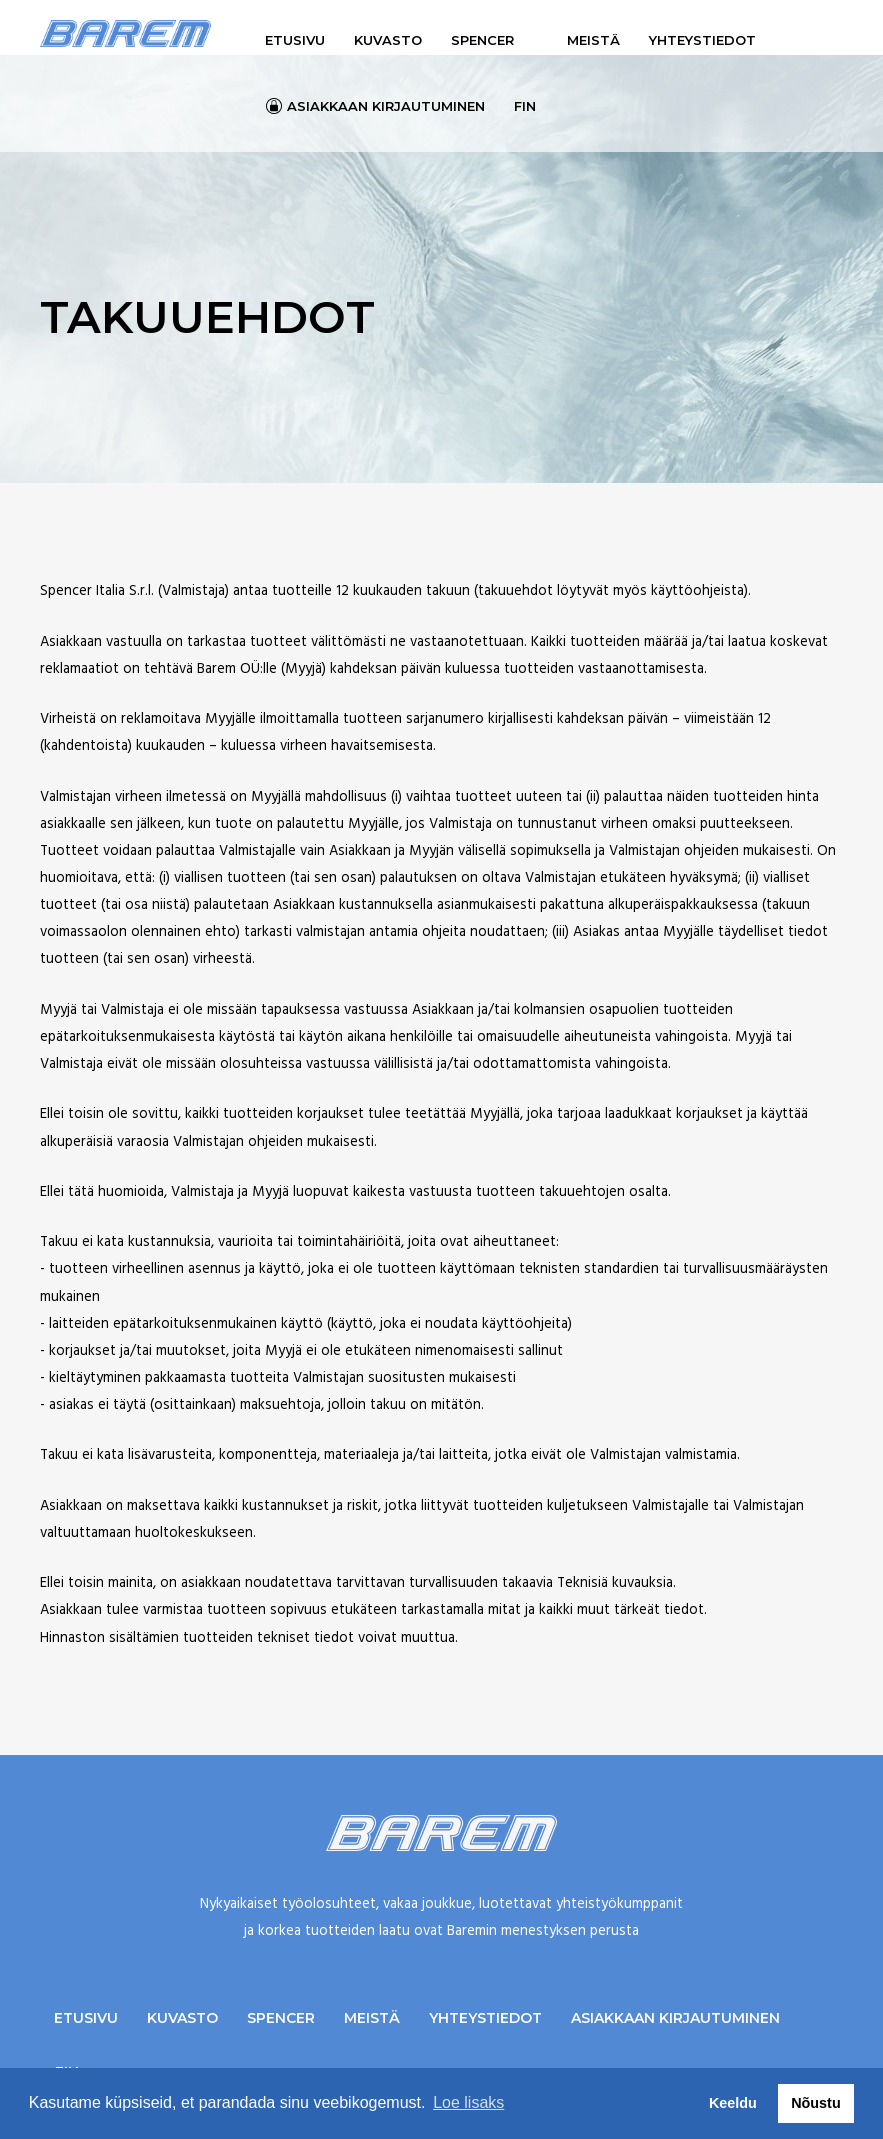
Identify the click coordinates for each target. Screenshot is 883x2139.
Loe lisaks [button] (468, 2102)
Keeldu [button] (733, 2103)
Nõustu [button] (816, 2103)
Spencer (482, 40)
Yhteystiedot (702, 40)
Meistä (593, 40)
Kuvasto (388, 40)
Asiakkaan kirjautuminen (386, 106)
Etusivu (295, 40)
